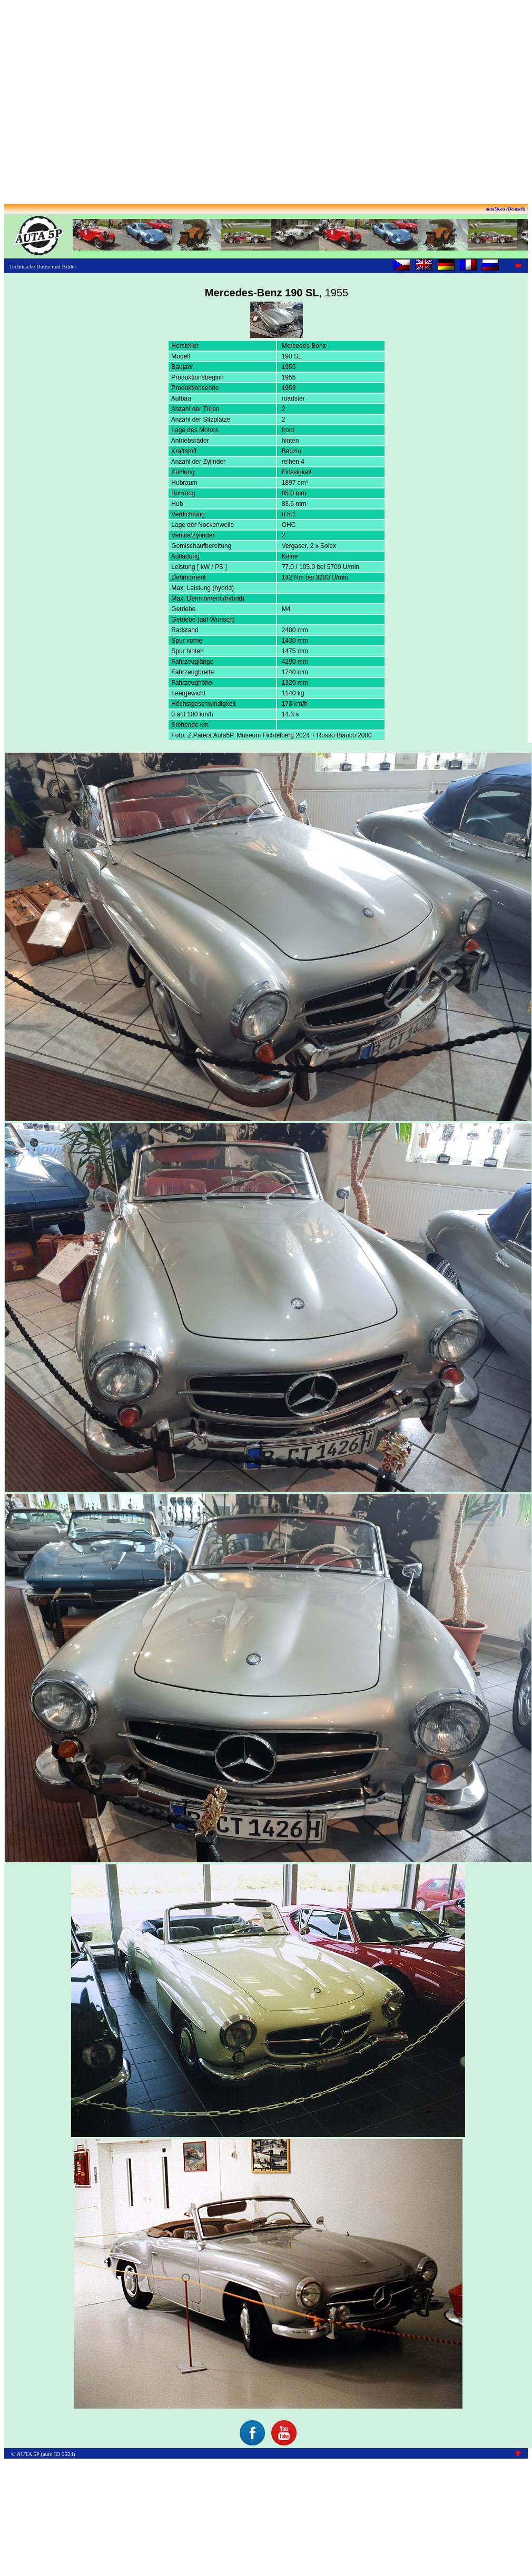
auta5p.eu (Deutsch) (506, 209)
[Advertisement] (99, 103)
